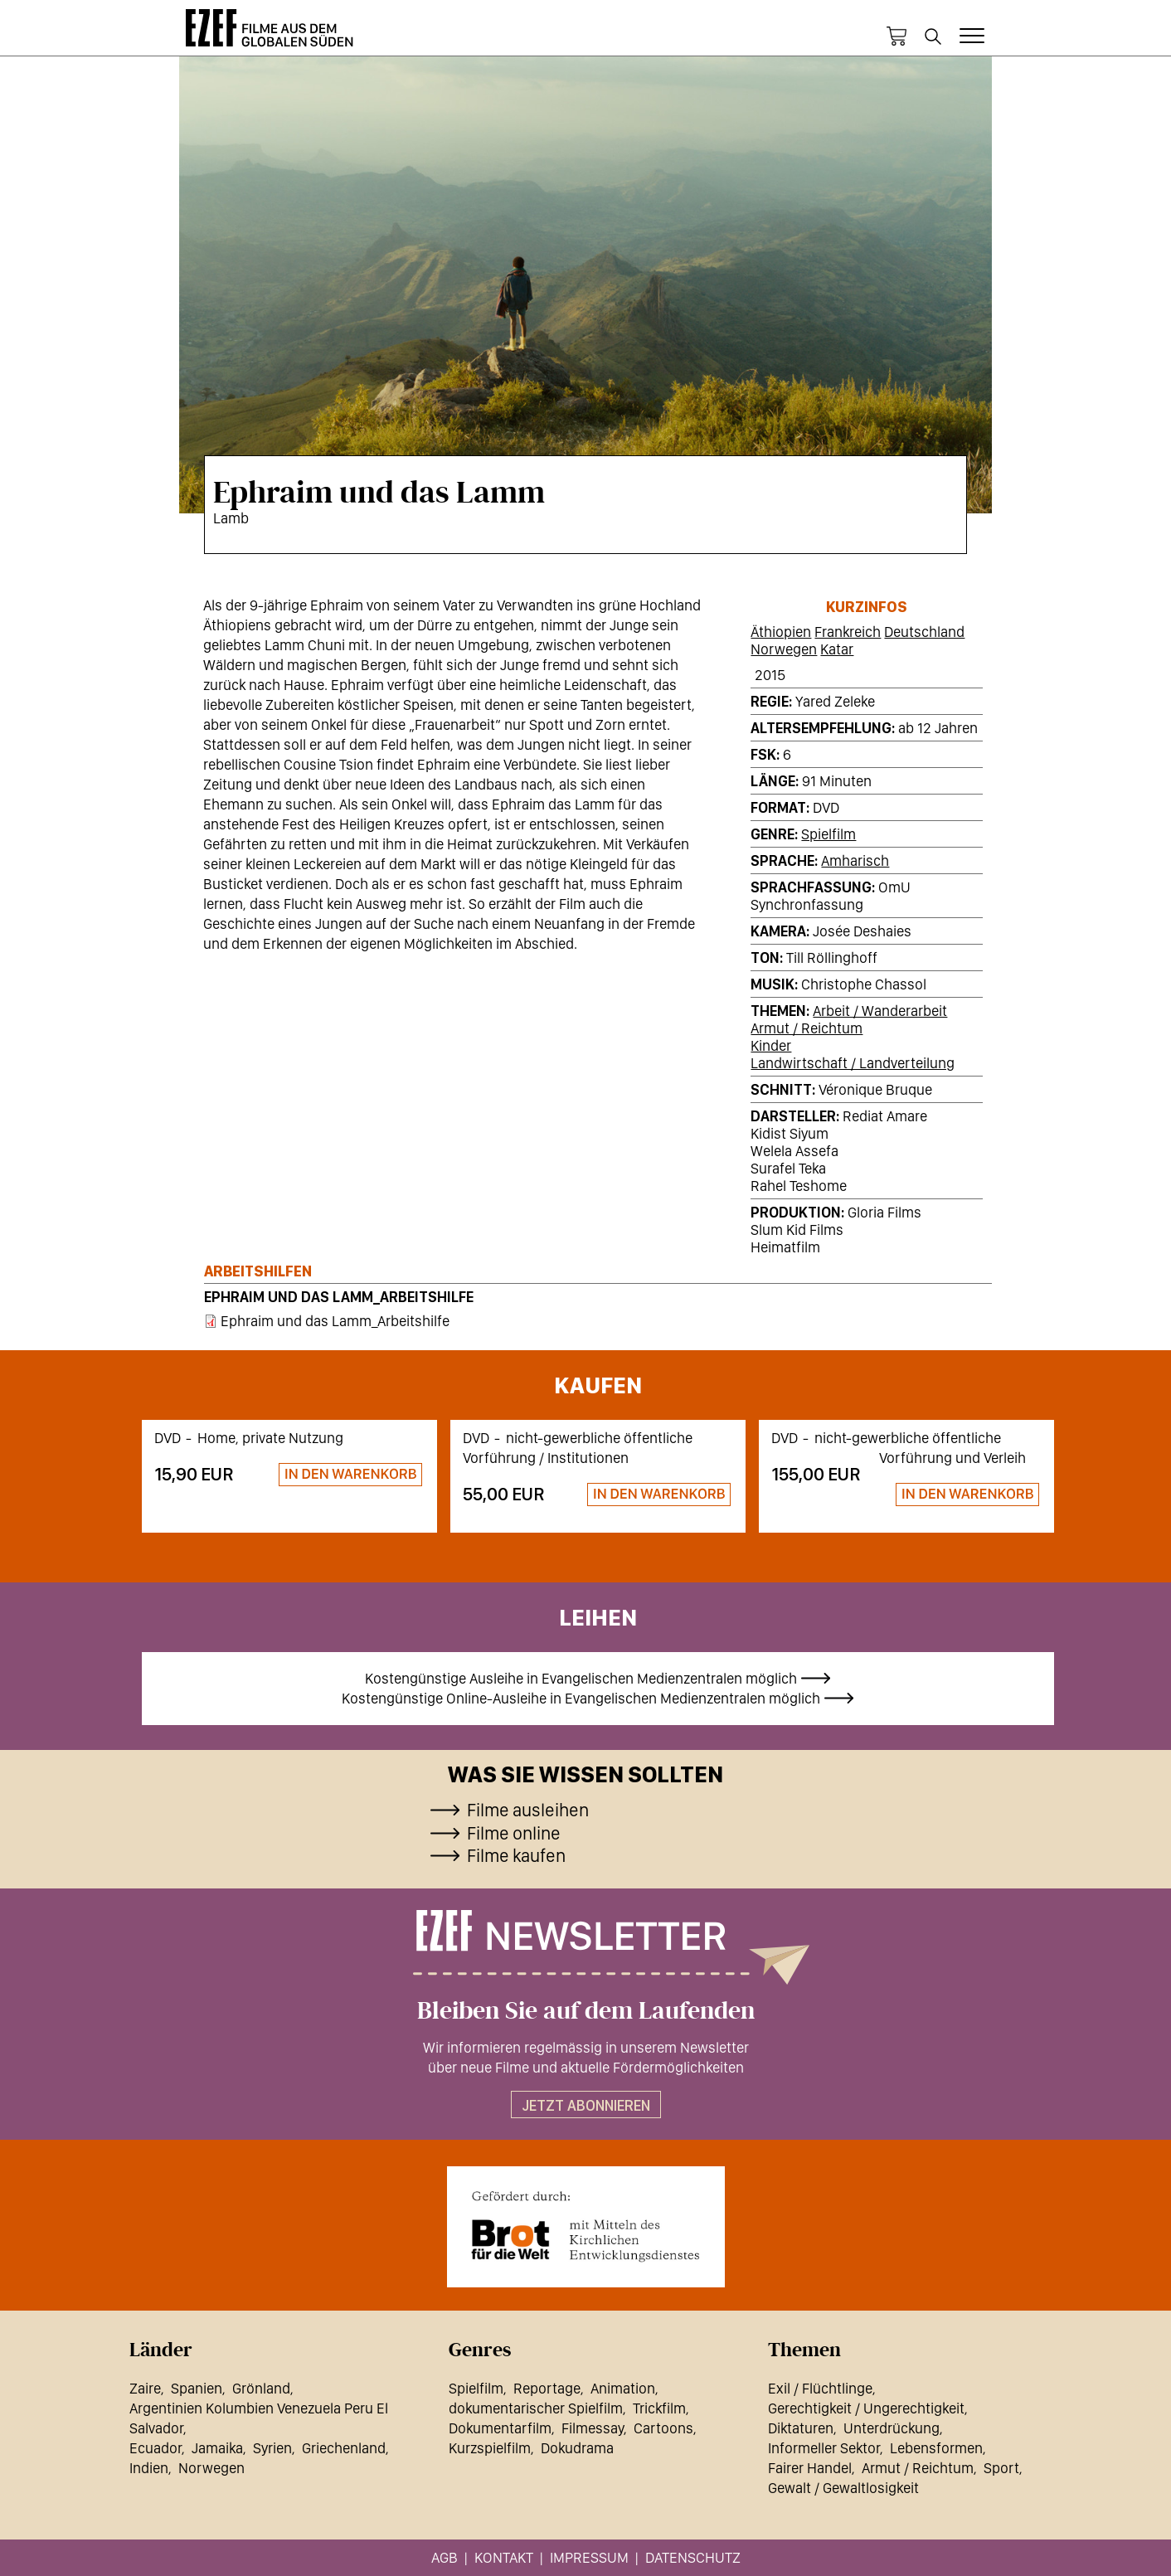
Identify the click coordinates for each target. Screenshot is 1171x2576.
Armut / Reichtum (806, 1028)
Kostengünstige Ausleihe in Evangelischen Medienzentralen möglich (581, 1678)
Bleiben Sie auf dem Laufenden (586, 2011)
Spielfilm (828, 834)
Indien (148, 2467)
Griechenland (344, 2448)
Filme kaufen (516, 1855)
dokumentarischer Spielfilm (536, 2408)
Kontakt (503, 2557)
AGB (444, 2557)
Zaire (145, 2388)
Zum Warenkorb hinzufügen (343, 1475)
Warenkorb (896, 36)
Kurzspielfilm (490, 2448)
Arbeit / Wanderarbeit (880, 1010)
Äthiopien (781, 631)
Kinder (771, 1045)
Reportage (547, 2388)
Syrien (272, 2448)
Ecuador (155, 2448)
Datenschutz (693, 2557)
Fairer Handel (810, 2467)
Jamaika (217, 2448)
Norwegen (784, 649)
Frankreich (847, 631)
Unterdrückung (891, 2428)
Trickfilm (659, 2408)
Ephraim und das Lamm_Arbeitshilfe (339, 1296)
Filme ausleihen (528, 1809)
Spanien (196, 2388)
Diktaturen (800, 2428)
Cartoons (663, 2428)
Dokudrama (577, 2448)
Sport (1001, 2467)
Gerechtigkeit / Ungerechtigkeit (866, 2408)
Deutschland (924, 631)
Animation (622, 2388)
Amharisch (855, 860)
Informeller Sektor (824, 2448)
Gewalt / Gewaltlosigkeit (843, 2487)
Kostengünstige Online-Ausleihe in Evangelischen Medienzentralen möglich (581, 1698)
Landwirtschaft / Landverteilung (853, 1063)
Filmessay (592, 2428)
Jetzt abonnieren (586, 2105)
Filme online (514, 1833)
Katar (836, 649)
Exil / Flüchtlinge (820, 2388)
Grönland (261, 2388)
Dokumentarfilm (500, 2428)
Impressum (589, 2557)
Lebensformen (936, 2448)
